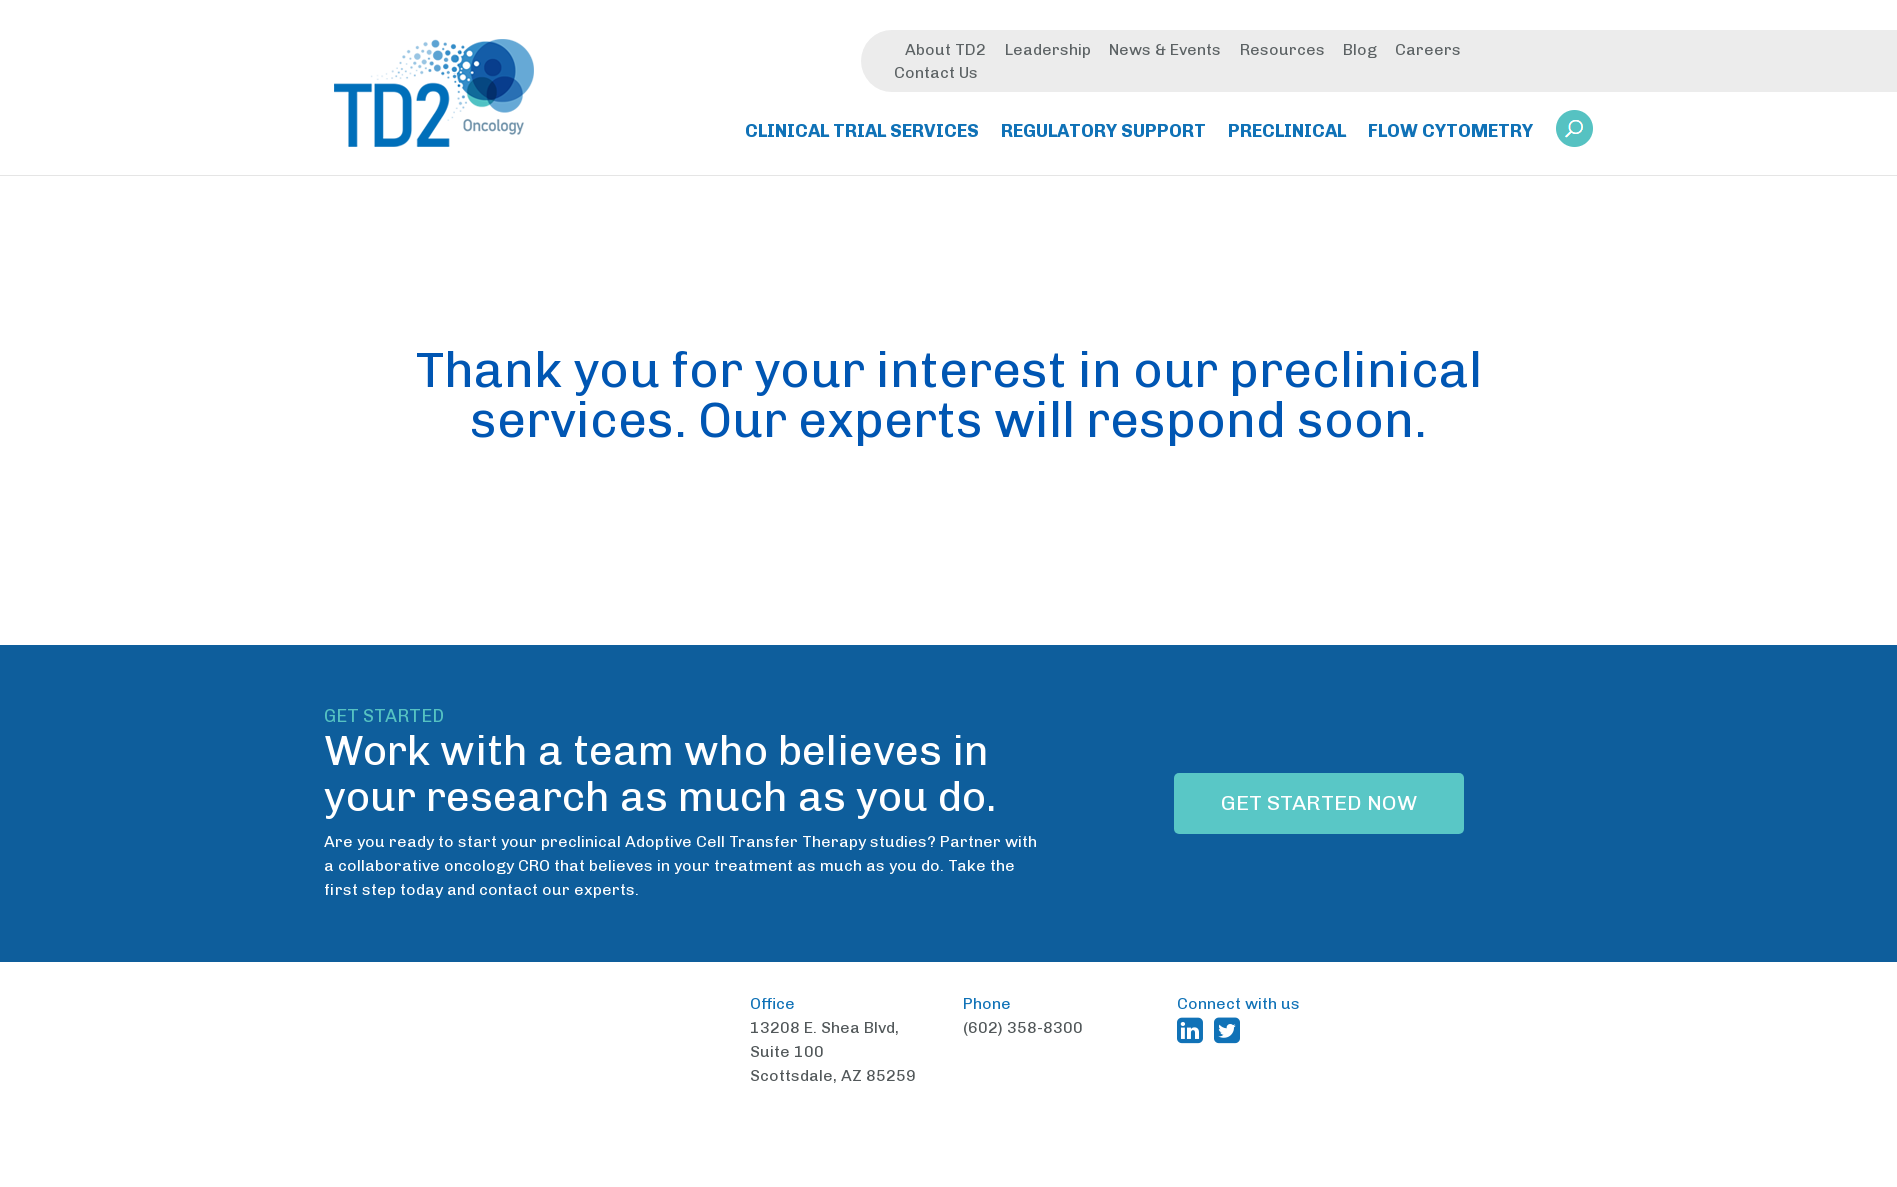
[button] (1574, 131)
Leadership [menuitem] (1048, 52)
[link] (1574, 137)
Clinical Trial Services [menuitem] (862, 134)
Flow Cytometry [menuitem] (1450, 134)
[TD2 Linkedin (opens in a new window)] (1194, 1030)
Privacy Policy (1276, 1171)
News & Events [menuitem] (1165, 52)
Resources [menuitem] (1282, 52)
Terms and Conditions (1127, 1171)
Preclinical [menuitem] (1287, 134)
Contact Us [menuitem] (936, 75)
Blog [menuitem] (1360, 52)
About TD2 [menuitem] (945, 52)
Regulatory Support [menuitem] (1103, 134)
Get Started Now (1318, 802)
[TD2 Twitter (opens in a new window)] (1231, 1030)
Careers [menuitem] (1428, 52)
